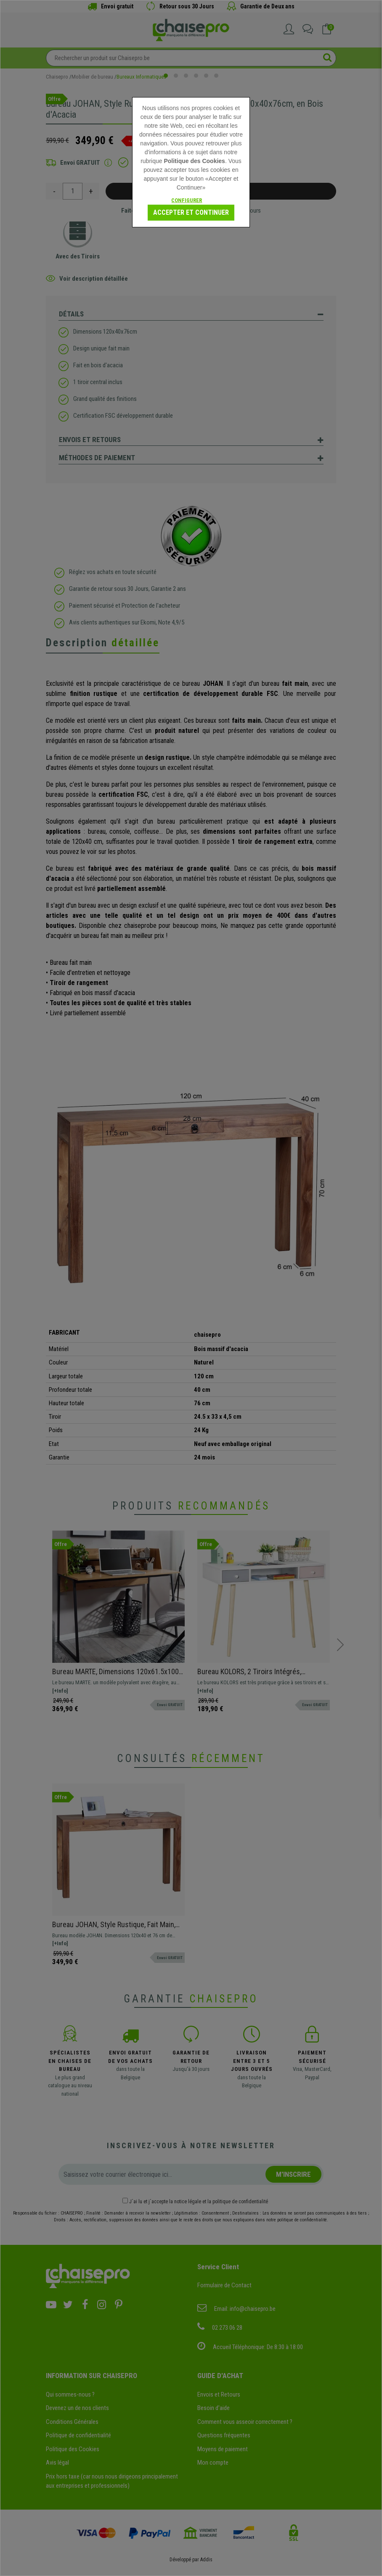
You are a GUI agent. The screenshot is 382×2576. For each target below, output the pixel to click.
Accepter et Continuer (191, 212)
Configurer (186, 200)
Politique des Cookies (194, 161)
